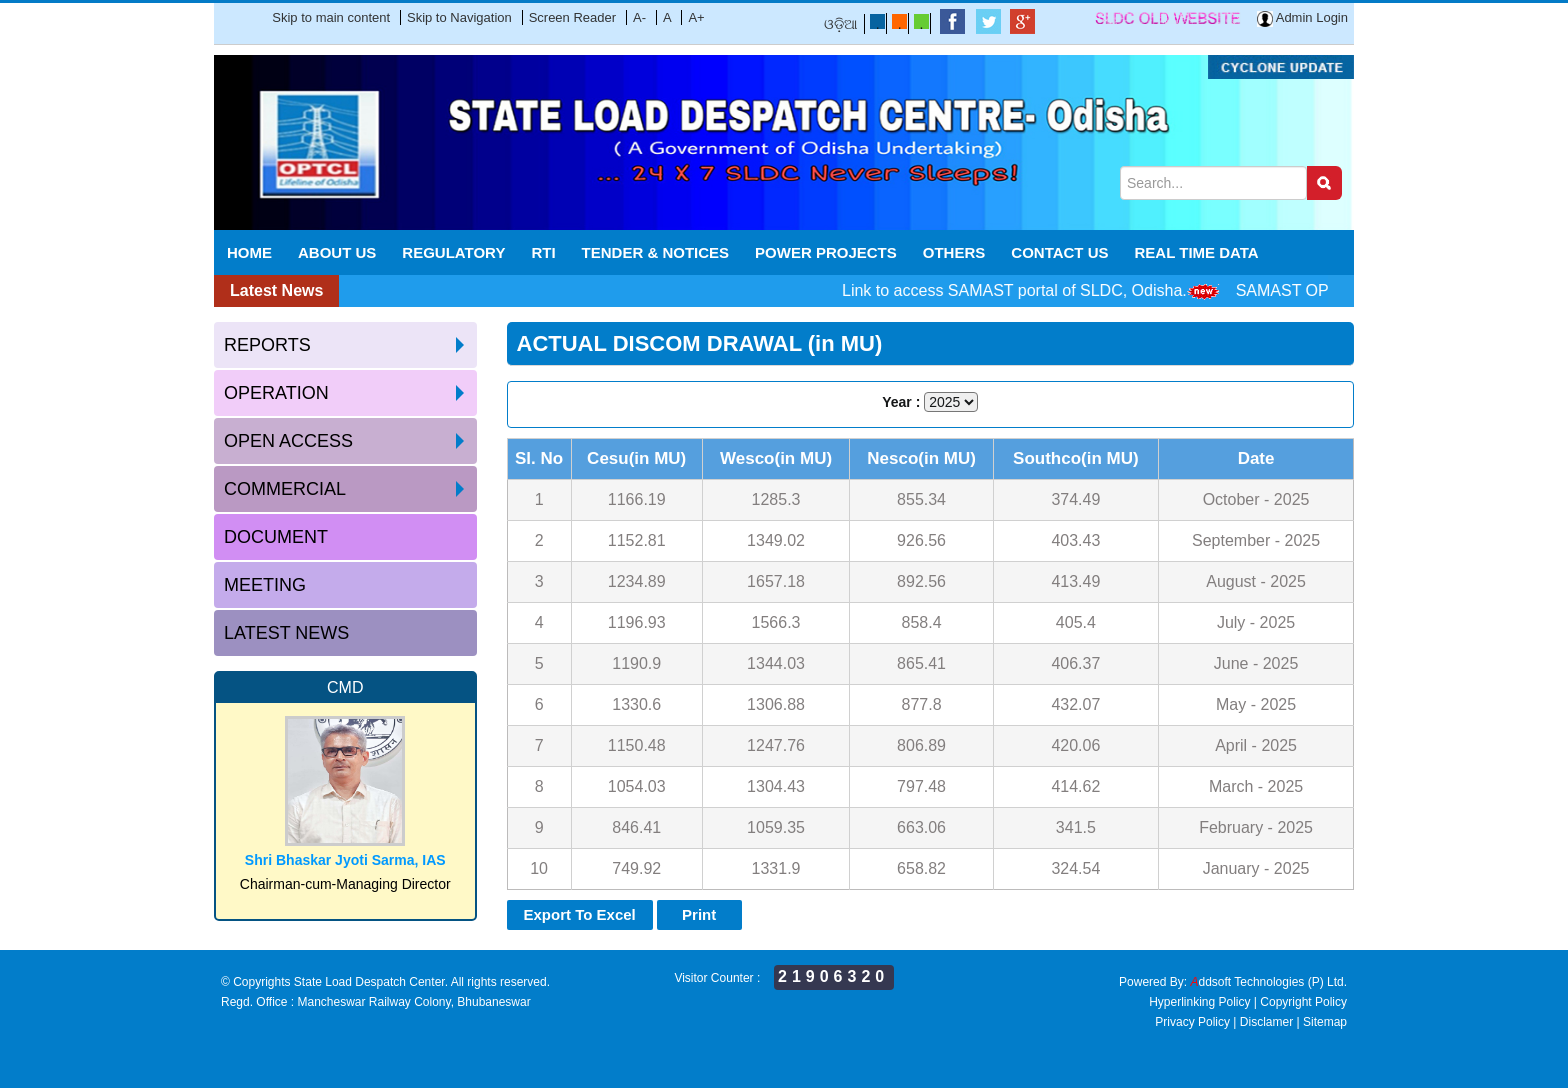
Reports (267, 345)
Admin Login (1302, 17)
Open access (288, 441)
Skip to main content (331, 17)
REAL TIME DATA (1197, 252)
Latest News (286, 633)
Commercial (285, 489)
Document (276, 537)
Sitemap (1325, 1022)
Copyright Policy (1303, 1002)
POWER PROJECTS (826, 252)
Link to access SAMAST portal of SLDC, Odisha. (1029, 290)
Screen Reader (572, 17)
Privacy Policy (1192, 1022)
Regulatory (453, 252)
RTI (543, 252)
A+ (696, 17)
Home (249, 252)
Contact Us (1059, 252)
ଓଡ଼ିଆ (841, 24)
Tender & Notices (656, 252)
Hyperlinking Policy (1199, 1002)
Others (954, 252)
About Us (337, 252)
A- (639, 17)
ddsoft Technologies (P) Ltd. (1268, 982)
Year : (901, 402)
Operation (276, 393)
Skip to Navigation (459, 17)
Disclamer (1266, 1022)
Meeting (265, 585)
